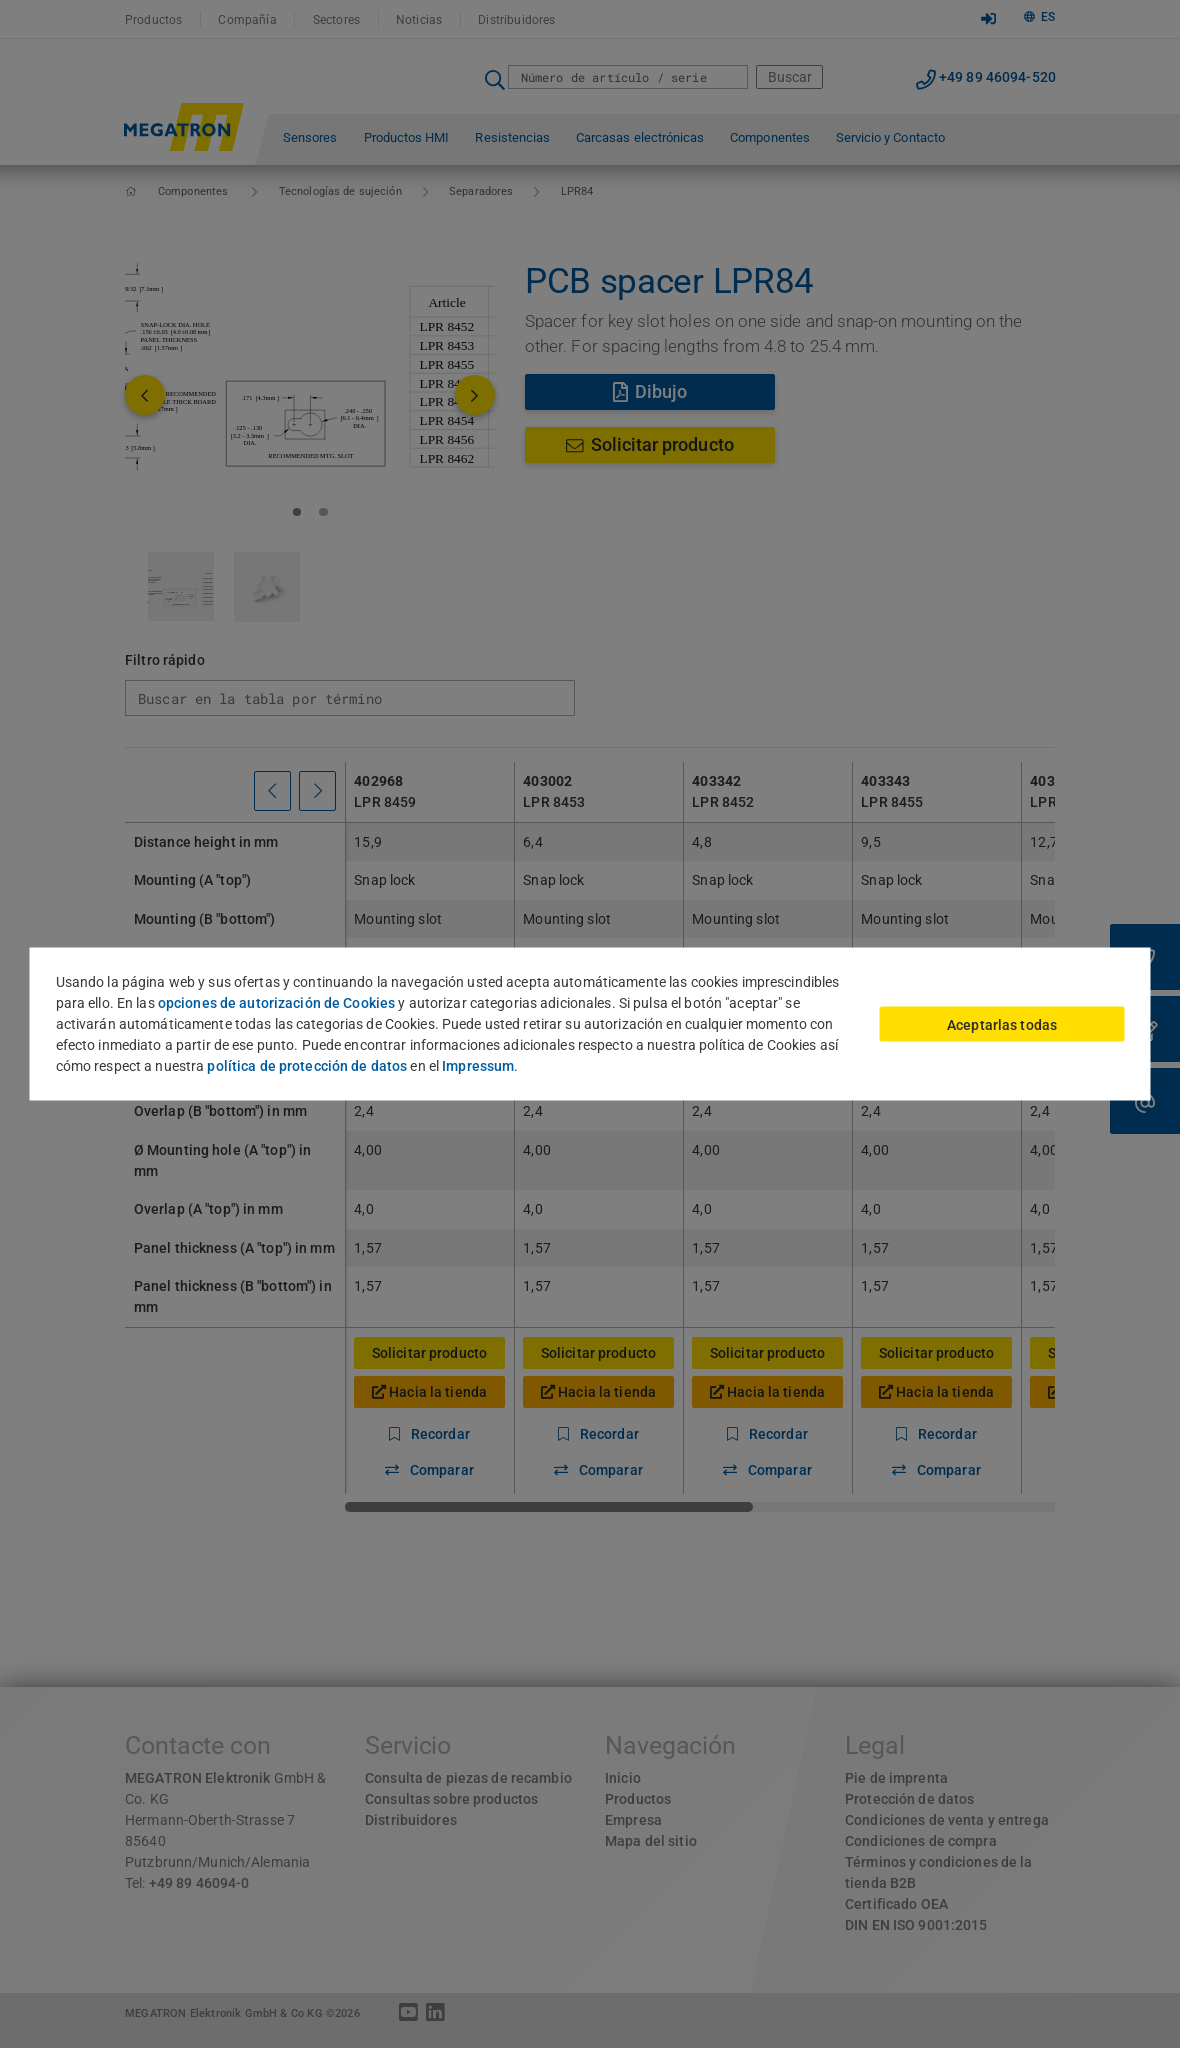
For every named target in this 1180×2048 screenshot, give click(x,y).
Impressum (478, 1066)
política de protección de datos (307, 1066)
